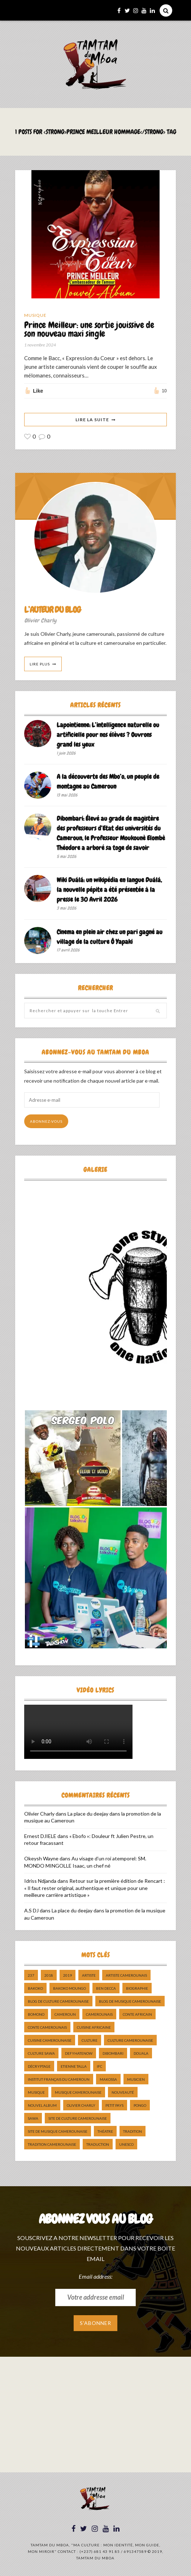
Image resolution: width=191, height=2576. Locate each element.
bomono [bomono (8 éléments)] (36, 2014)
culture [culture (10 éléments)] (89, 2040)
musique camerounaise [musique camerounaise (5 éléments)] (78, 2092)
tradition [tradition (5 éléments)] (132, 2132)
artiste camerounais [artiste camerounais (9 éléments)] (126, 1975)
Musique (35, 315)
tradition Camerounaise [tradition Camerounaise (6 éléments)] (52, 2145)
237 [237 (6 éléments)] (31, 1975)
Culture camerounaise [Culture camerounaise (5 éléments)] (130, 2040)
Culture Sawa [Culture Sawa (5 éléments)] (41, 2053)
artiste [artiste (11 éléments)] (89, 1975)
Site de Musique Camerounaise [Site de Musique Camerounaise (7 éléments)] (57, 2132)
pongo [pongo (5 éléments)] (140, 2105)
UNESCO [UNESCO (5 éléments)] (126, 2145)
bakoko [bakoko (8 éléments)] (35, 1988)
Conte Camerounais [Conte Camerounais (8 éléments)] (47, 2027)
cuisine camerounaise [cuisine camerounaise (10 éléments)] (49, 2040)
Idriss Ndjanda (40, 1881)
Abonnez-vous (46, 1121)
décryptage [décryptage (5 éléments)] (39, 2066)
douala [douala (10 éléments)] (141, 2053)
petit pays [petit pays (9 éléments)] (114, 2105)
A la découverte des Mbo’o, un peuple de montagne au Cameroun (108, 782)
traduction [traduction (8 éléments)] (97, 2145)
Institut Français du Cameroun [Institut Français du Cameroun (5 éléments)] (59, 2079)
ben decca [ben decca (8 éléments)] (106, 1988)
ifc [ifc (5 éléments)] (99, 2066)
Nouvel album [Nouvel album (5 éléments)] (42, 2105)
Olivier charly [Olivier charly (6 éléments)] (81, 2105)
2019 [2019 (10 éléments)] (67, 1975)
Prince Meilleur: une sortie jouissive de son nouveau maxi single (89, 330)
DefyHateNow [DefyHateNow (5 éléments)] (78, 2053)
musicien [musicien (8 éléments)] (136, 2079)
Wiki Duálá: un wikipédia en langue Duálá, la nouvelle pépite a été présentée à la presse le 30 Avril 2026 (109, 890)
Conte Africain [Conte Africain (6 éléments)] (137, 2014)
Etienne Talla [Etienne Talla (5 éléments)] (74, 2066)
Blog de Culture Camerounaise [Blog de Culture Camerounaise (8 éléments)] (58, 2001)
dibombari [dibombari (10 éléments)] (113, 2053)
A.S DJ (31, 1911)
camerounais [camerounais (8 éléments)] (99, 2014)
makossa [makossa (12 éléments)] (108, 2079)
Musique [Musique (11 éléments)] (36, 2092)
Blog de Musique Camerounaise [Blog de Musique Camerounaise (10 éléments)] (130, 2001)
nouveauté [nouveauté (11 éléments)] (123, 2092)
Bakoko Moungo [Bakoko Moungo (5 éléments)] (69, 1988)
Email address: (95, 2276)
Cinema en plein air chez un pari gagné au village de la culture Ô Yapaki (109, 937)
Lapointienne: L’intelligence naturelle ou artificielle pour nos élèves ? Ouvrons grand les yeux (108, 735)
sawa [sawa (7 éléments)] (33, 2119)
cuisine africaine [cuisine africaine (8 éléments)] (94, 2027)
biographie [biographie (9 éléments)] (137, 1988)
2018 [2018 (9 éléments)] (48, 1975)
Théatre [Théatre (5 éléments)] (105, 2132)
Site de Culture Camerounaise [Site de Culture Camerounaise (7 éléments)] (77, 2119)
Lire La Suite (92, 420)
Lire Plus (40, 664)
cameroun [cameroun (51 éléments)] (65, 2014)
